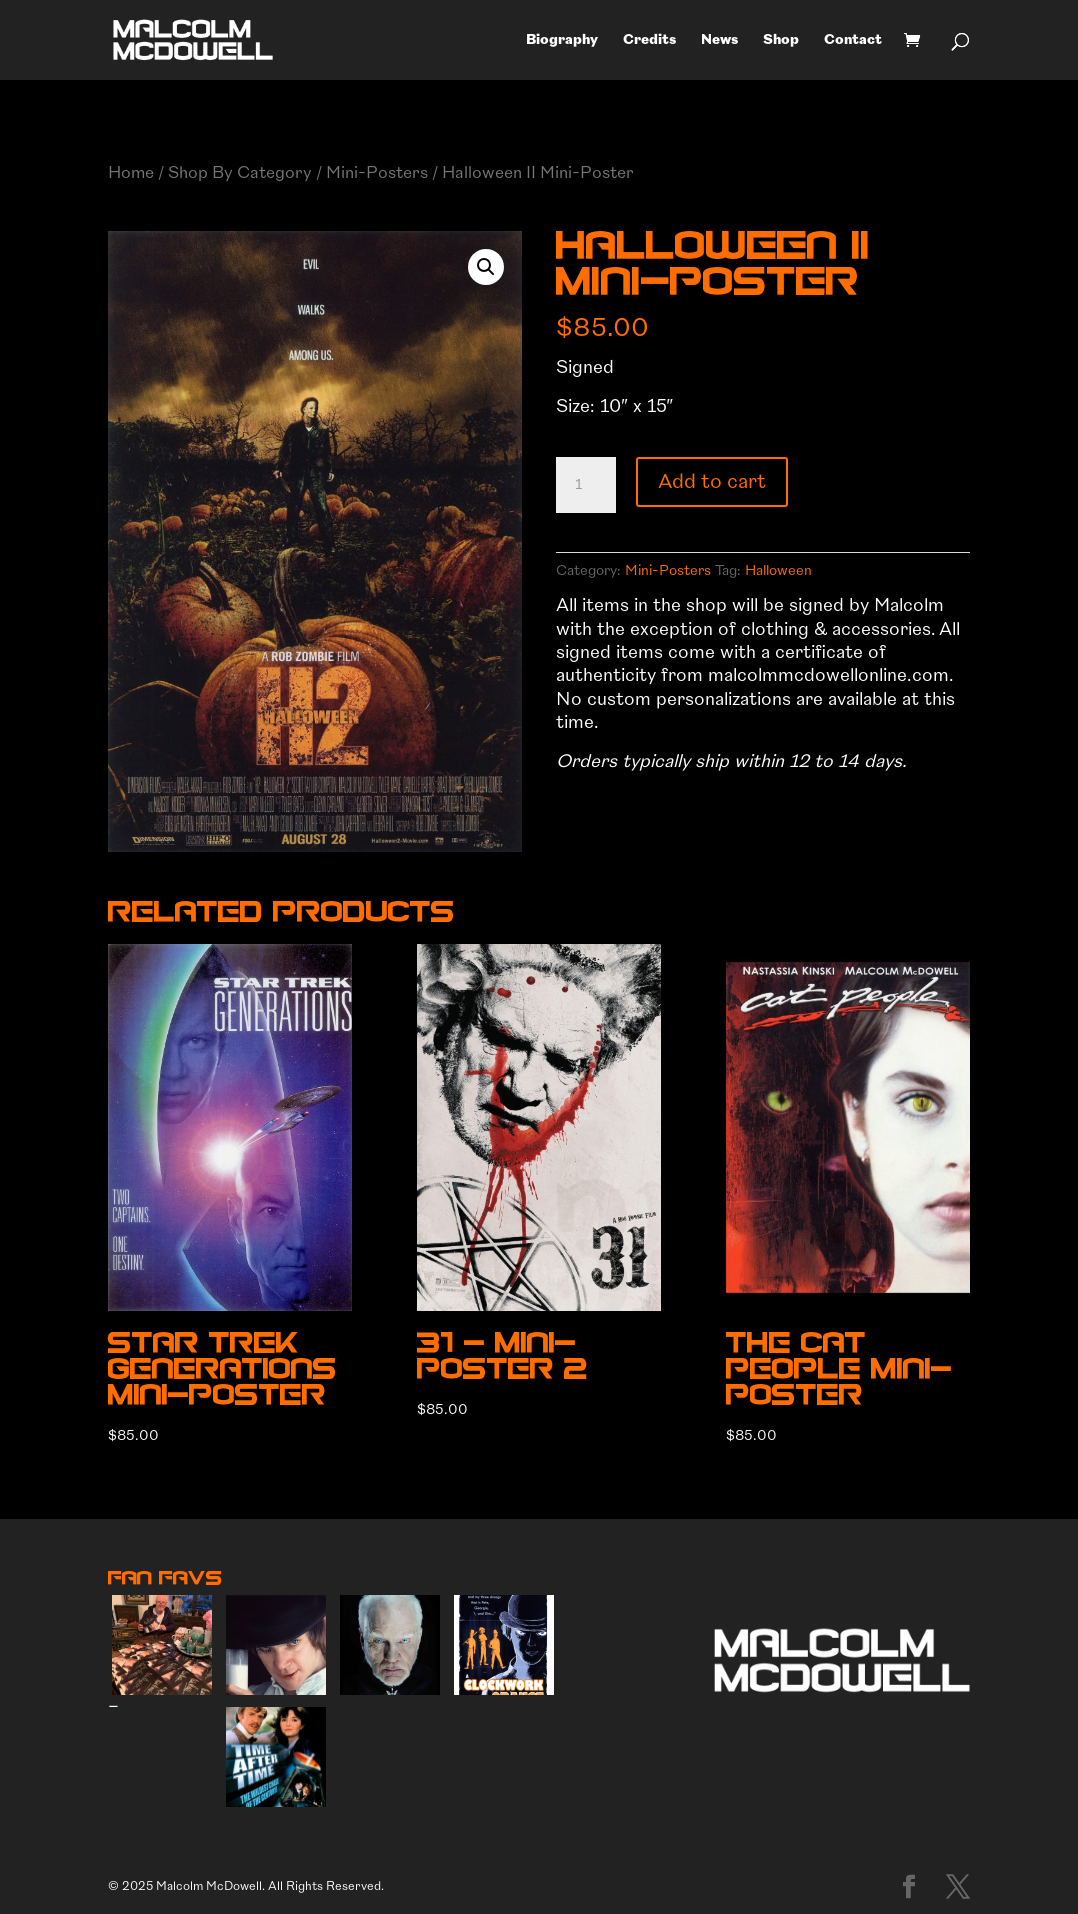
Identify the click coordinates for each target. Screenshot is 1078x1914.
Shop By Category (240, 172)
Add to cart (712, 481)
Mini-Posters (377, 172)
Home (131, 172)
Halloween (778, 570)
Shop (781, 40)
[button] (486, 267)
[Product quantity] (586, 485)
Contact (853, 40)
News (719, 40)
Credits (649, 40)
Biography (562, 40)
